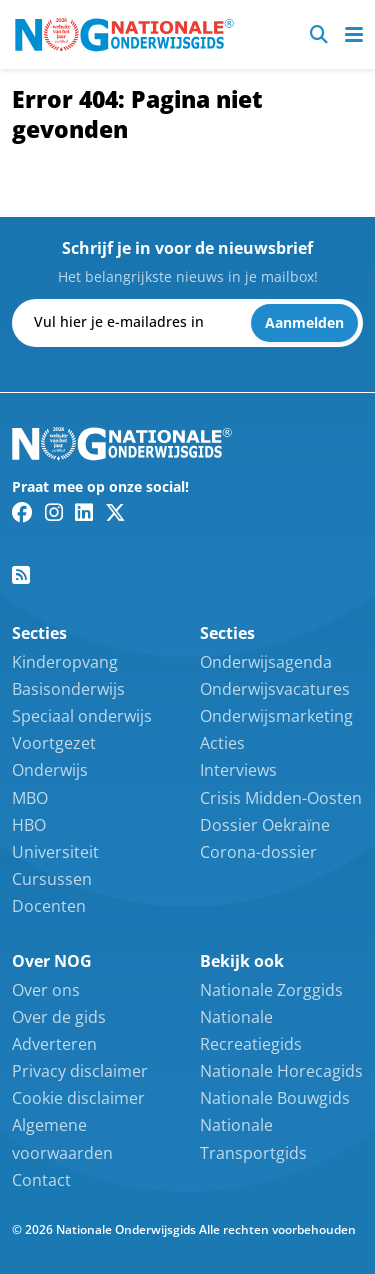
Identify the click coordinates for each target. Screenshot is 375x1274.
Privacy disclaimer (80, 1071)
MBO (30, 798)
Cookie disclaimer (78, 1098)
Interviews (238, 770)
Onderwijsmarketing (276, 716)
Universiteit (55, 852)
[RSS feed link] (21, 575)
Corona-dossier (258, 852)
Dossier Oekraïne (265, 825)
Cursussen (52, 879)
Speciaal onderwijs (82, 716)
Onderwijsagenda (266, 662)
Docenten (49, 906)
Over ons (46, 990)
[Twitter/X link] (115, 512)
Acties (222, 743)
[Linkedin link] (84, 512)
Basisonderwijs (68, 689)
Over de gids (59, 1017)
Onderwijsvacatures (275, 689)
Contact (41, 1180)
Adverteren (54, 1044)
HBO (29, 825)
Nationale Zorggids (271, 990)
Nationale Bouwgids (275, 1098)
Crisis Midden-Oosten (281, 798)
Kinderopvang (65, 662)
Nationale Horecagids (281, 1071)
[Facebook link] (22, 512)
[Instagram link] (54, 512)
